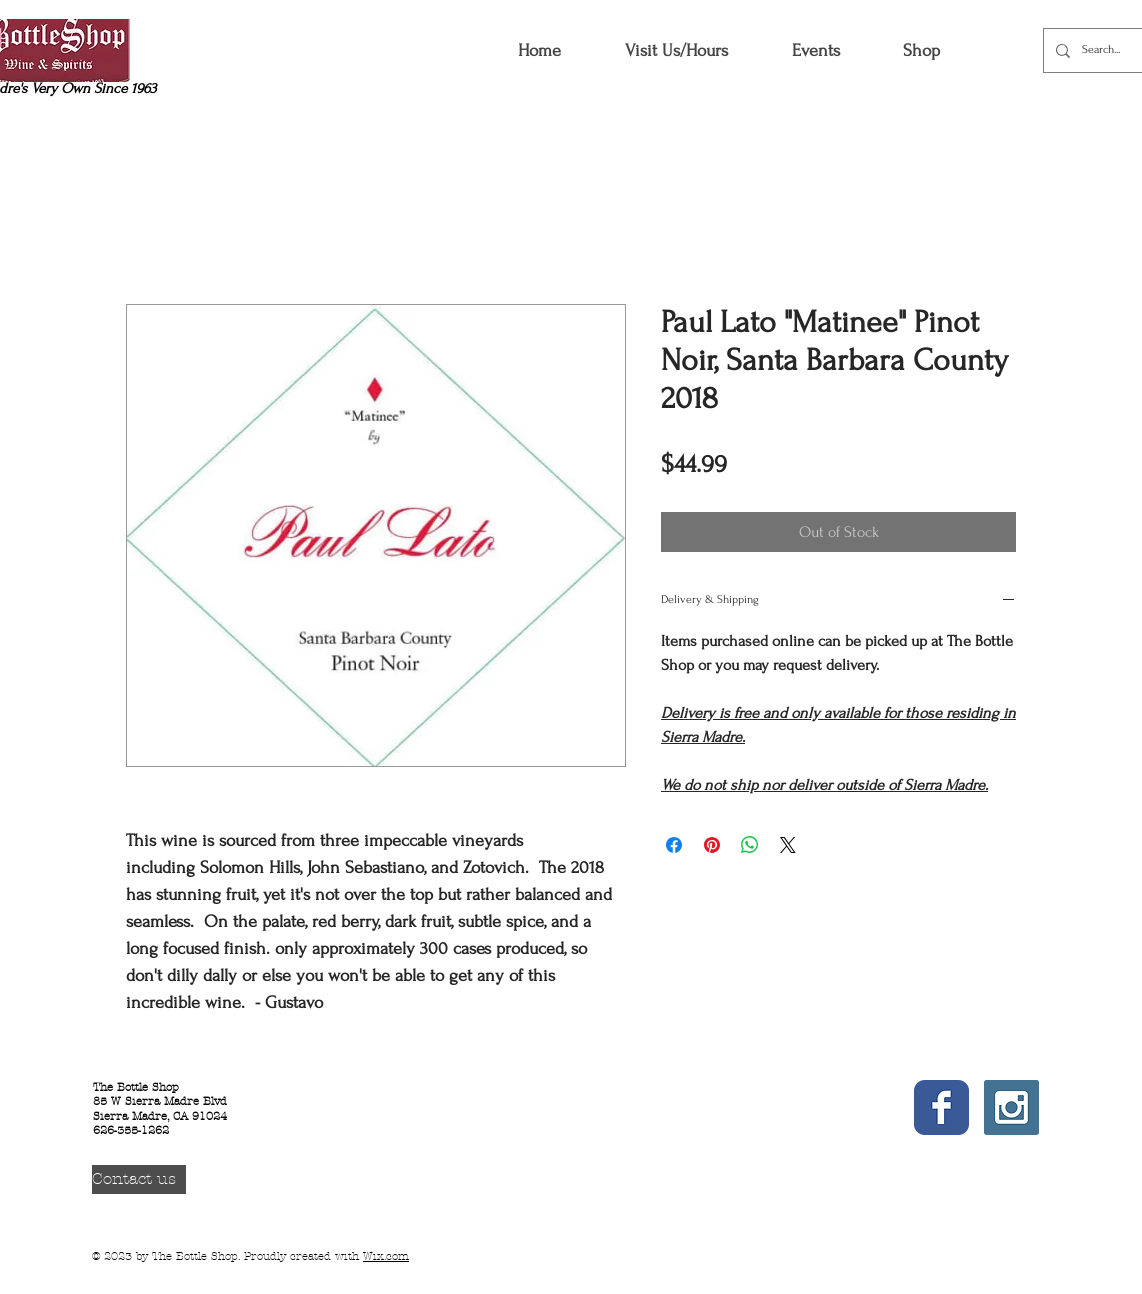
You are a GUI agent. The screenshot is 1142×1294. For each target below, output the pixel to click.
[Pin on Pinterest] (712, 845)
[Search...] (1108, 50)
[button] (921, 50)
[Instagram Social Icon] (1011, 1107)
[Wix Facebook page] (941, 1107)
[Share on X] (788, 845)
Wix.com (386, 1256)
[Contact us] (139, 1179)
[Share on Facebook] (674, 845)
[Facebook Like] (945, 1166)
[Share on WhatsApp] (750, 845)
